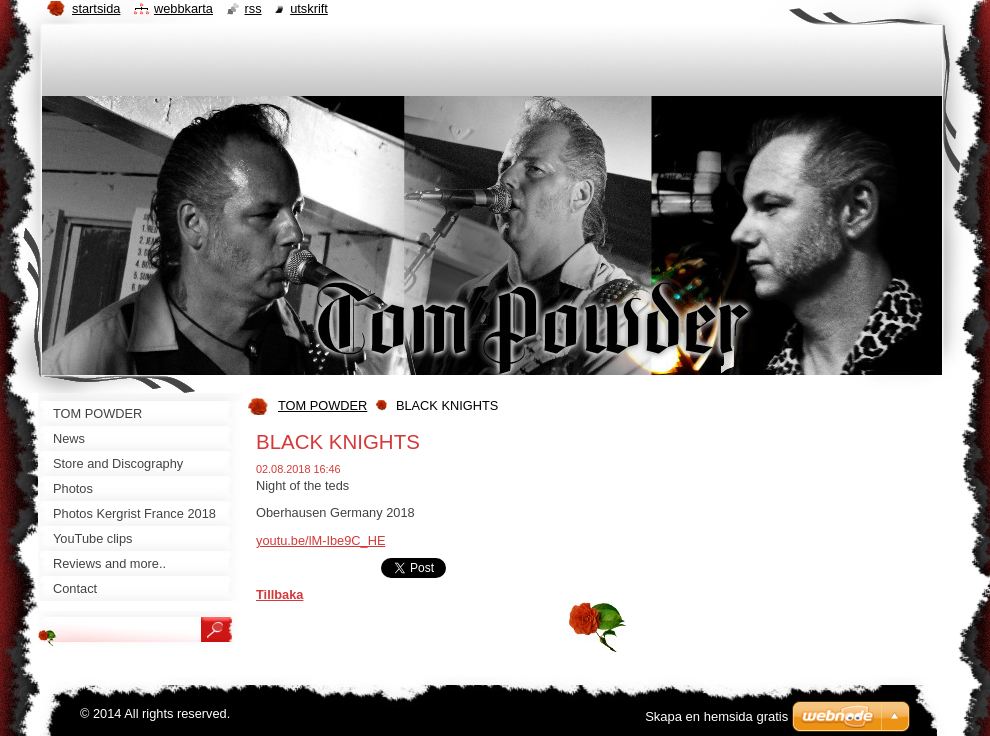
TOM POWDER (322, 405)
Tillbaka (279, 594)
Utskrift (309, 8)
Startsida (96, 8)
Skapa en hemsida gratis (716, 716)
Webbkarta (183, 8)
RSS (253, 8)
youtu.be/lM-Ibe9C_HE (320, 540)
